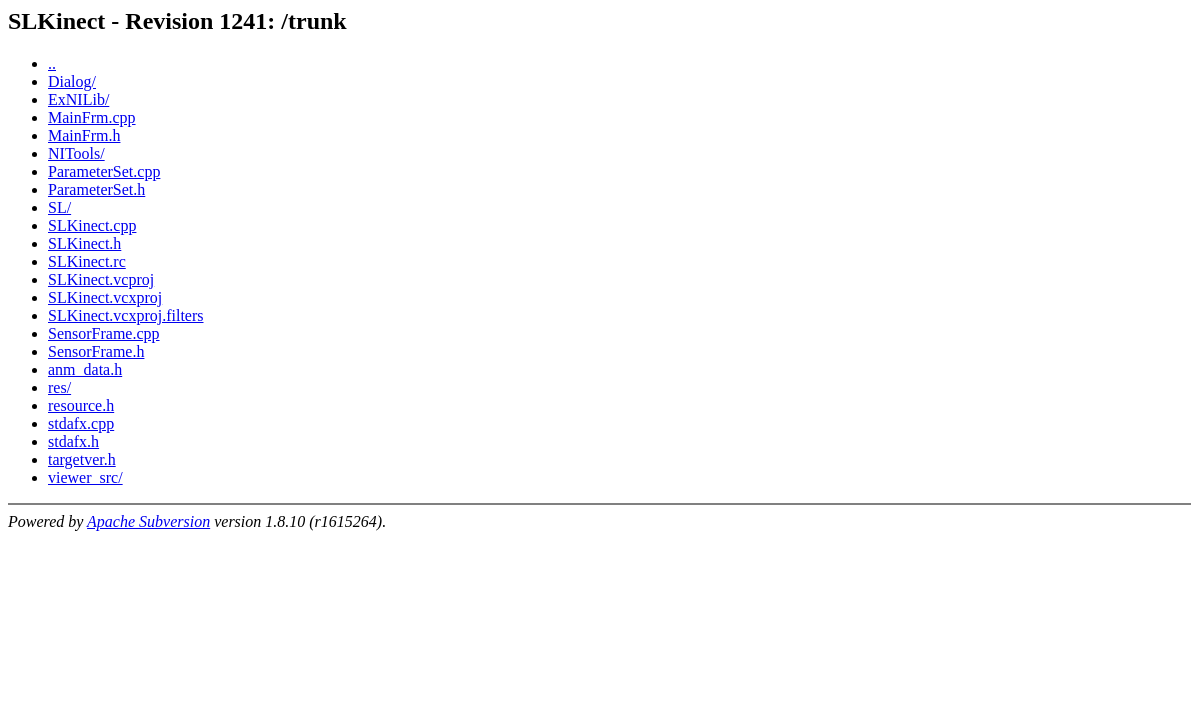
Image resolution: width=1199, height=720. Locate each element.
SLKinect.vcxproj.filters (126, 315)
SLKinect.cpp (92, 225)
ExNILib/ (78, 99)
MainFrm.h (84, 135)
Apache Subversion (148, 521)
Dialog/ (72, 81)
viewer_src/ (85, 477)
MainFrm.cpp (92, 117)
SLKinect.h (84, 243)
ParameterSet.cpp (104, 171)
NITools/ (76, 153)
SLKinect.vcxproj (105, 297)
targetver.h (82, 459)
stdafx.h (73, 441)
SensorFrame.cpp (104, 333)
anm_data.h (85, 369)
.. (52, 63)
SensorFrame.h (96, 351)
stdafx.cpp (81, 423)
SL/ (59, 207)
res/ (59, 387)
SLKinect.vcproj (101, 279)
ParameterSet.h (96, 189)
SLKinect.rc (87, 261)
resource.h (81, 405)
